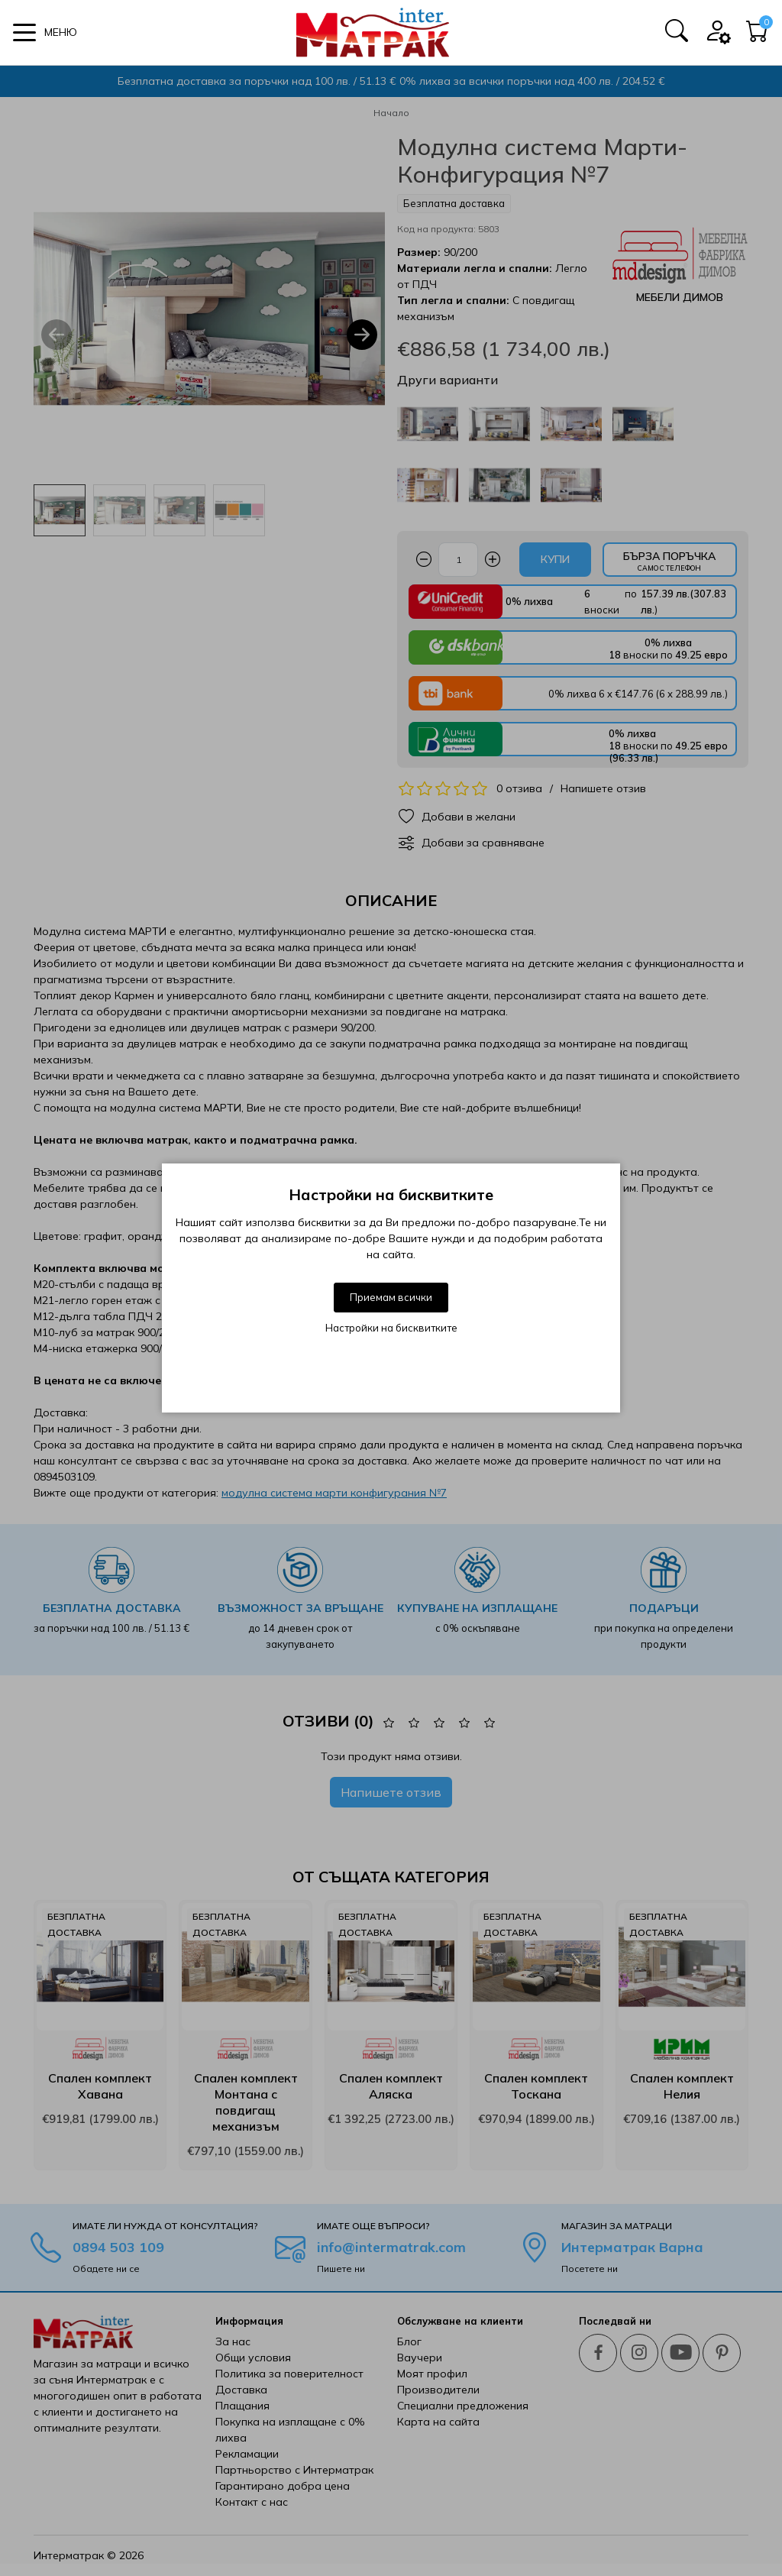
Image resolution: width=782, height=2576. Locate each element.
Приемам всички (391, 1297)
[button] (45, 32)
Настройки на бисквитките (391, 1328)
